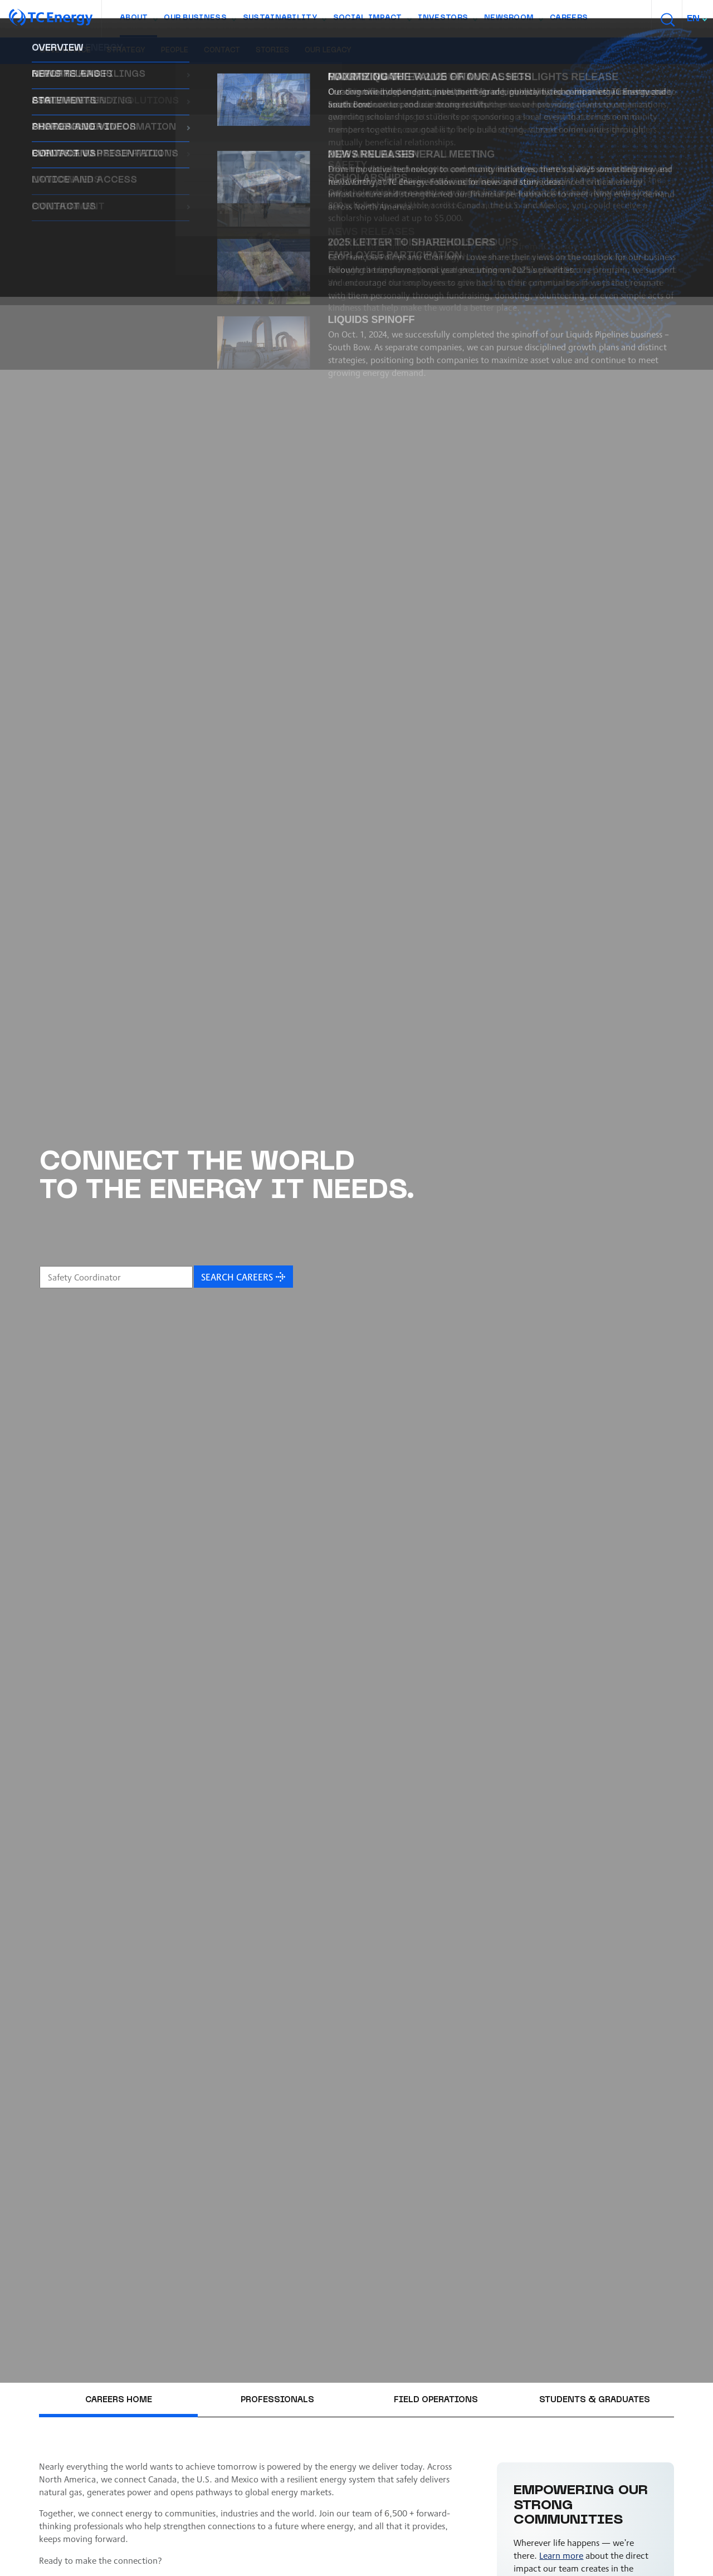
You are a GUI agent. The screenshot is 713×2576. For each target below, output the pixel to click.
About (138, 20)
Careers (569, 18)
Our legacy (328, 50)
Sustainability (284, 20)
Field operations (436, 2400)
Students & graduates (594, 2400)
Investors (447, 20)
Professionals (277, 2400)
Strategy (125, 50)
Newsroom (513, 20)
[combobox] (697, 18)
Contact (222, 50)
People (174, 50)
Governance (65, 50)
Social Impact (372, 20)
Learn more (561, 2555)
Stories (272, 50)
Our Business (200, 20)
